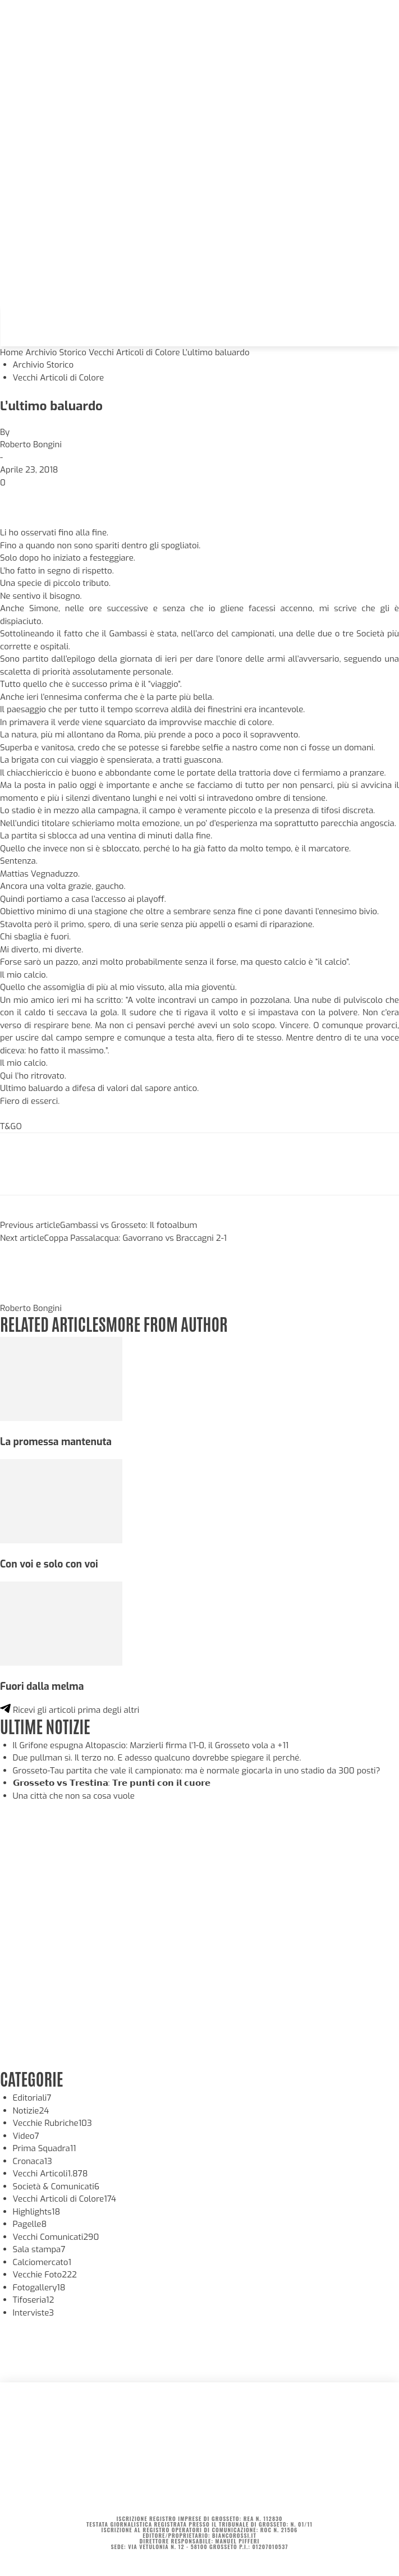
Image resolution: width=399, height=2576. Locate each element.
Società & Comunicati (56, 2186)
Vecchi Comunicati (56, 2237)
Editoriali (32, 2097)
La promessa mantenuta (56, 1442)
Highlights (37, 2211)
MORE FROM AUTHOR (166, 1323)
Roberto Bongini (31, 444)
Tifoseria (33, 2299)
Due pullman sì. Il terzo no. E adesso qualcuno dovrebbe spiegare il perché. (157, 1757)
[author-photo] (27, 1295)
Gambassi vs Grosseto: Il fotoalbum (128, 1225)
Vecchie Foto (45, 2274)
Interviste (33, 2312)
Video (26, 2136)
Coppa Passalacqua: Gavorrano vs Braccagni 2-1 (135, 1238)
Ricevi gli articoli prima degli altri (69, 1710)
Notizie (31, 2110)
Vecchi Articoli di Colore (134, 352)
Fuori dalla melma (42, 1686)
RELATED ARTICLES (53, 1323)
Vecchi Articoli (50, 2173)
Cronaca (32, 2161)
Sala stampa (39, 2249)
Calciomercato (42, 2262)
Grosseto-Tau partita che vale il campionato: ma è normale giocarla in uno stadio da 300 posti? (196, 1770)
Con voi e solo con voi (49, 1564)
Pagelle (30, 2224)
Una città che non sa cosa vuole (74, 1796)
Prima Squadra (44, 2148)
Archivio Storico (55, 352)
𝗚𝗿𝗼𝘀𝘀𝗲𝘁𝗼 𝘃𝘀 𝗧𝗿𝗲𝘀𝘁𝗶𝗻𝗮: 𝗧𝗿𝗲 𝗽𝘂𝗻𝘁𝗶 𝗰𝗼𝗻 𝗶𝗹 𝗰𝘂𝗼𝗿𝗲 (111, 1783)
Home (11, 352)
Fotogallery (39, 2287)
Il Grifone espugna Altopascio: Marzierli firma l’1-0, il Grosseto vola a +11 (151, 1745)
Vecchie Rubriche (52, 2123)
